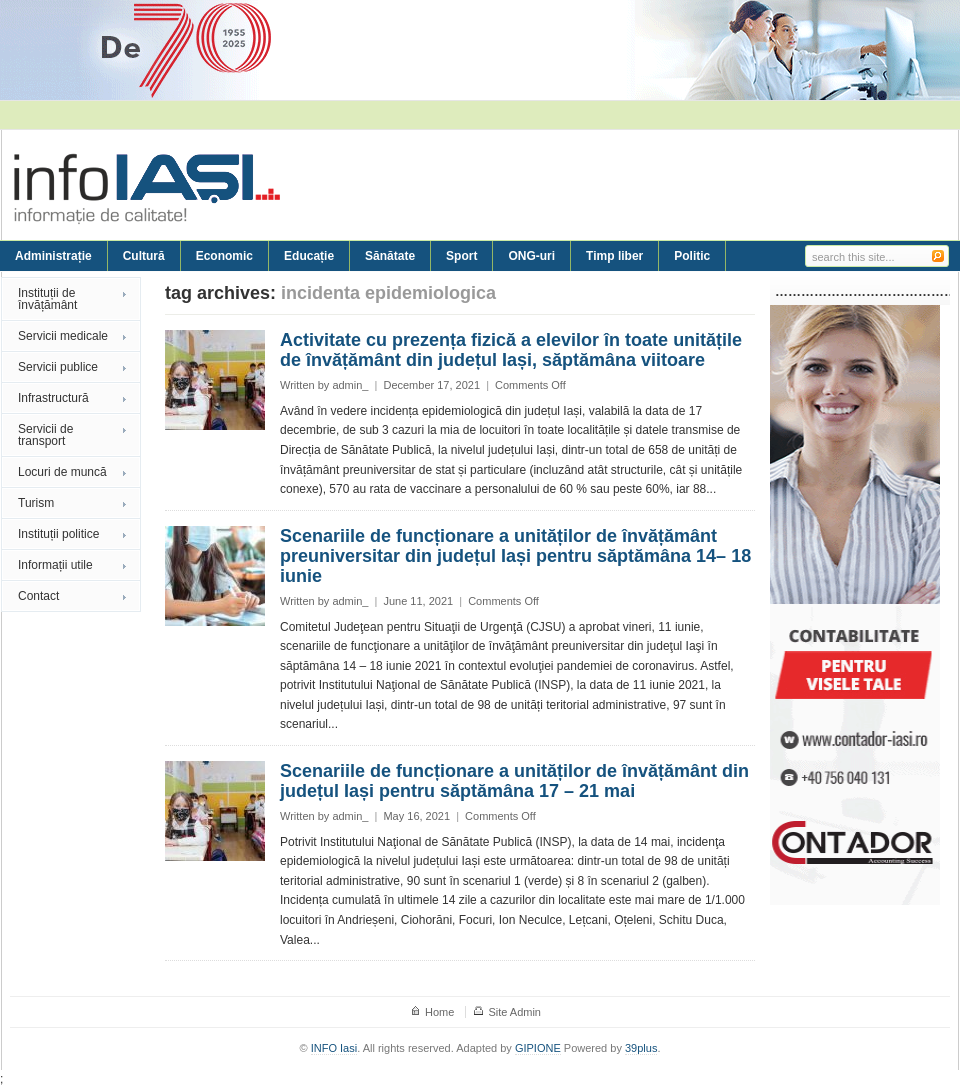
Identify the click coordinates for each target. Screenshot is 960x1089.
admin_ (350, 385)
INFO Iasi (334, 1048)
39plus (641, 1048)
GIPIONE (538, 1048)
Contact (38, 596)
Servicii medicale (63, 336)
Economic (224, 256)
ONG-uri (531, 256)
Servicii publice (58, 367)
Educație (309, 256)
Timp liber (614, 256)
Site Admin (514, 1012)
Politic (692, 256)
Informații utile (55, 565)
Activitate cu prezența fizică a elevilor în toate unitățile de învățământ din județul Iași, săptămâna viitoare (511, 350)
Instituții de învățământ (47, 299)
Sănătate (390, 256)
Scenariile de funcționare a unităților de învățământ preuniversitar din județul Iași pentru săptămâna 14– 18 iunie (515, 556)
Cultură (144, 256)
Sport (461, 256)
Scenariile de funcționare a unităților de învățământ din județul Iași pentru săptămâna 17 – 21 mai (514, 781)
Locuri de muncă (62, 472)
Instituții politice (58, 534)
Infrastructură (53, 398)
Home (439, 1012)
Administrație (53, 256)
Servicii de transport (45, 435)
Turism (36, 503)
